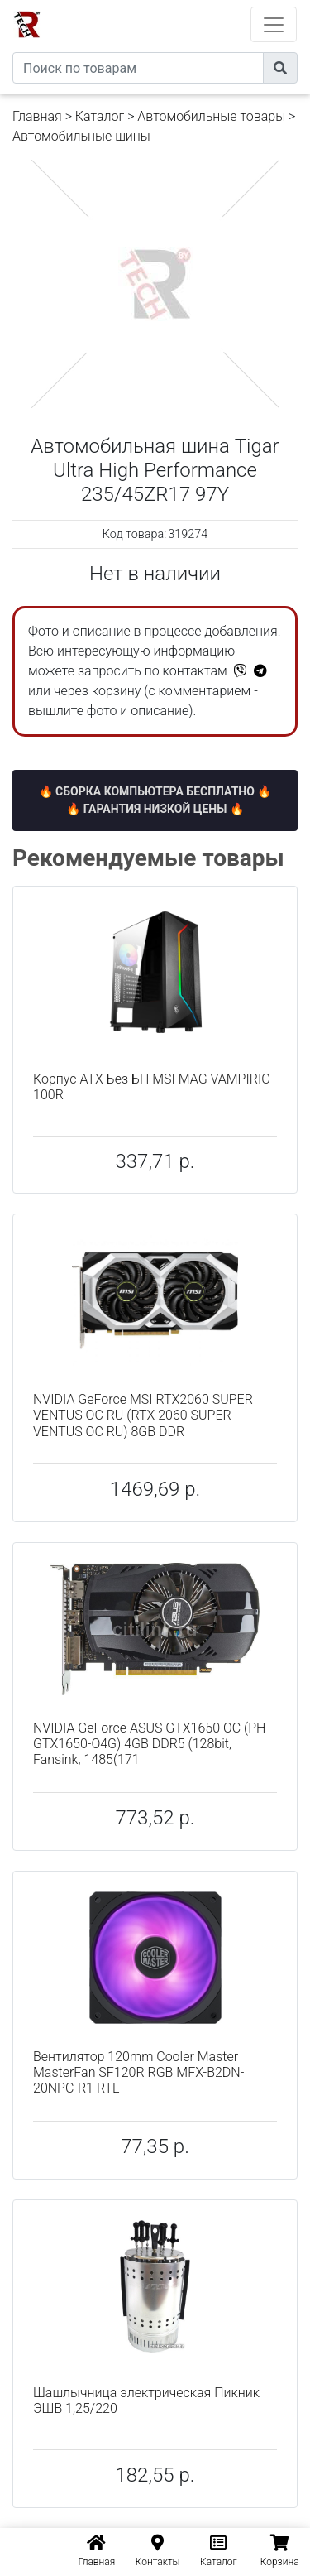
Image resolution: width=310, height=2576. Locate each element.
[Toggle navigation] (273, 24)
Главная (37, 116)
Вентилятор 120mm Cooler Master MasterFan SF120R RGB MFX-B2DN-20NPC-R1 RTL (138, 2072)
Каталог (99, 116)
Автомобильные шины (81, 136)
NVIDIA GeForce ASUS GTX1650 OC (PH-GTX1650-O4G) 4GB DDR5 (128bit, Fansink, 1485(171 (151, 1743)
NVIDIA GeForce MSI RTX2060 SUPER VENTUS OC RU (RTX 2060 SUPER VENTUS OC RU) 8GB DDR (143, 1415)
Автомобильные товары (211, 116)
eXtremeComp (177, 6)
